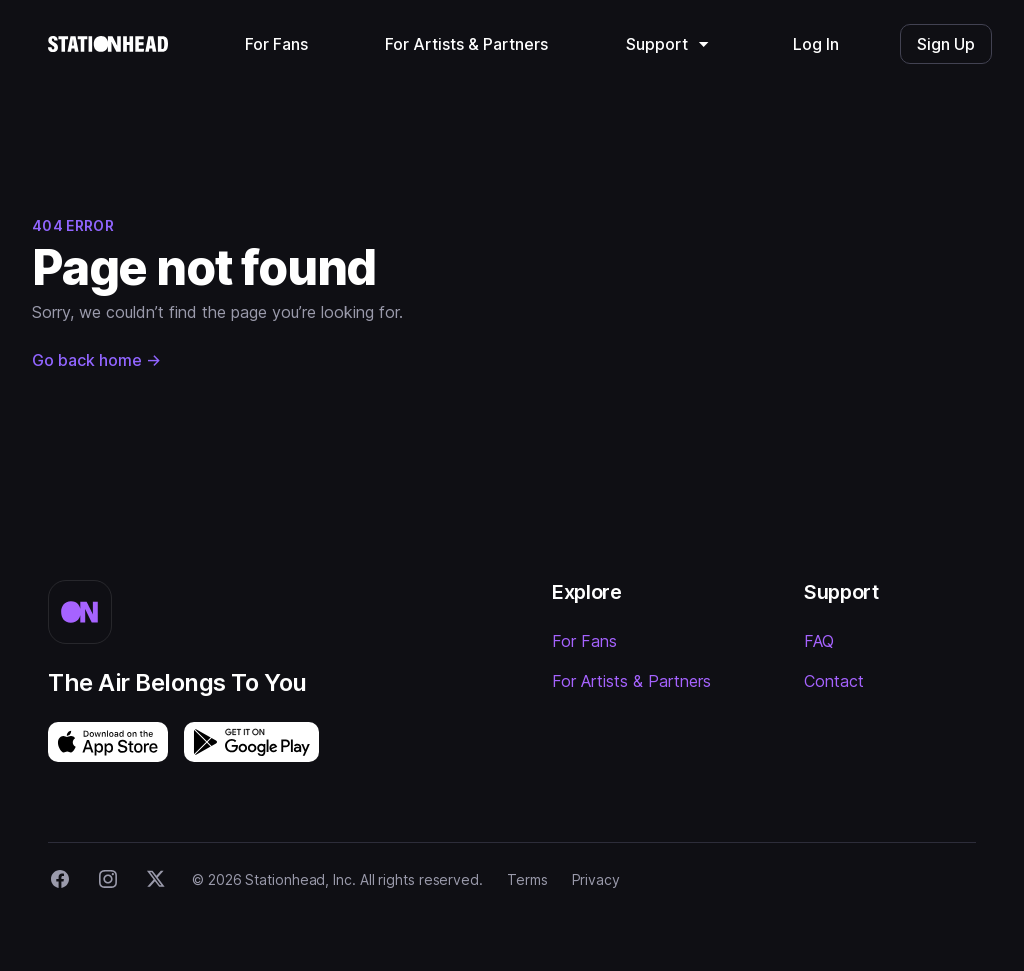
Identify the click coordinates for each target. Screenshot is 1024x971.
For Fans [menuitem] (276, 44)
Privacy (596, 879)
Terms (527, 879)
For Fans (584, 641)
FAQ (819, 641)
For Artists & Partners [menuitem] (466, 44)
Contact (834, 681)
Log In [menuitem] (816, 44)
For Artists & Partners (631, 681)
